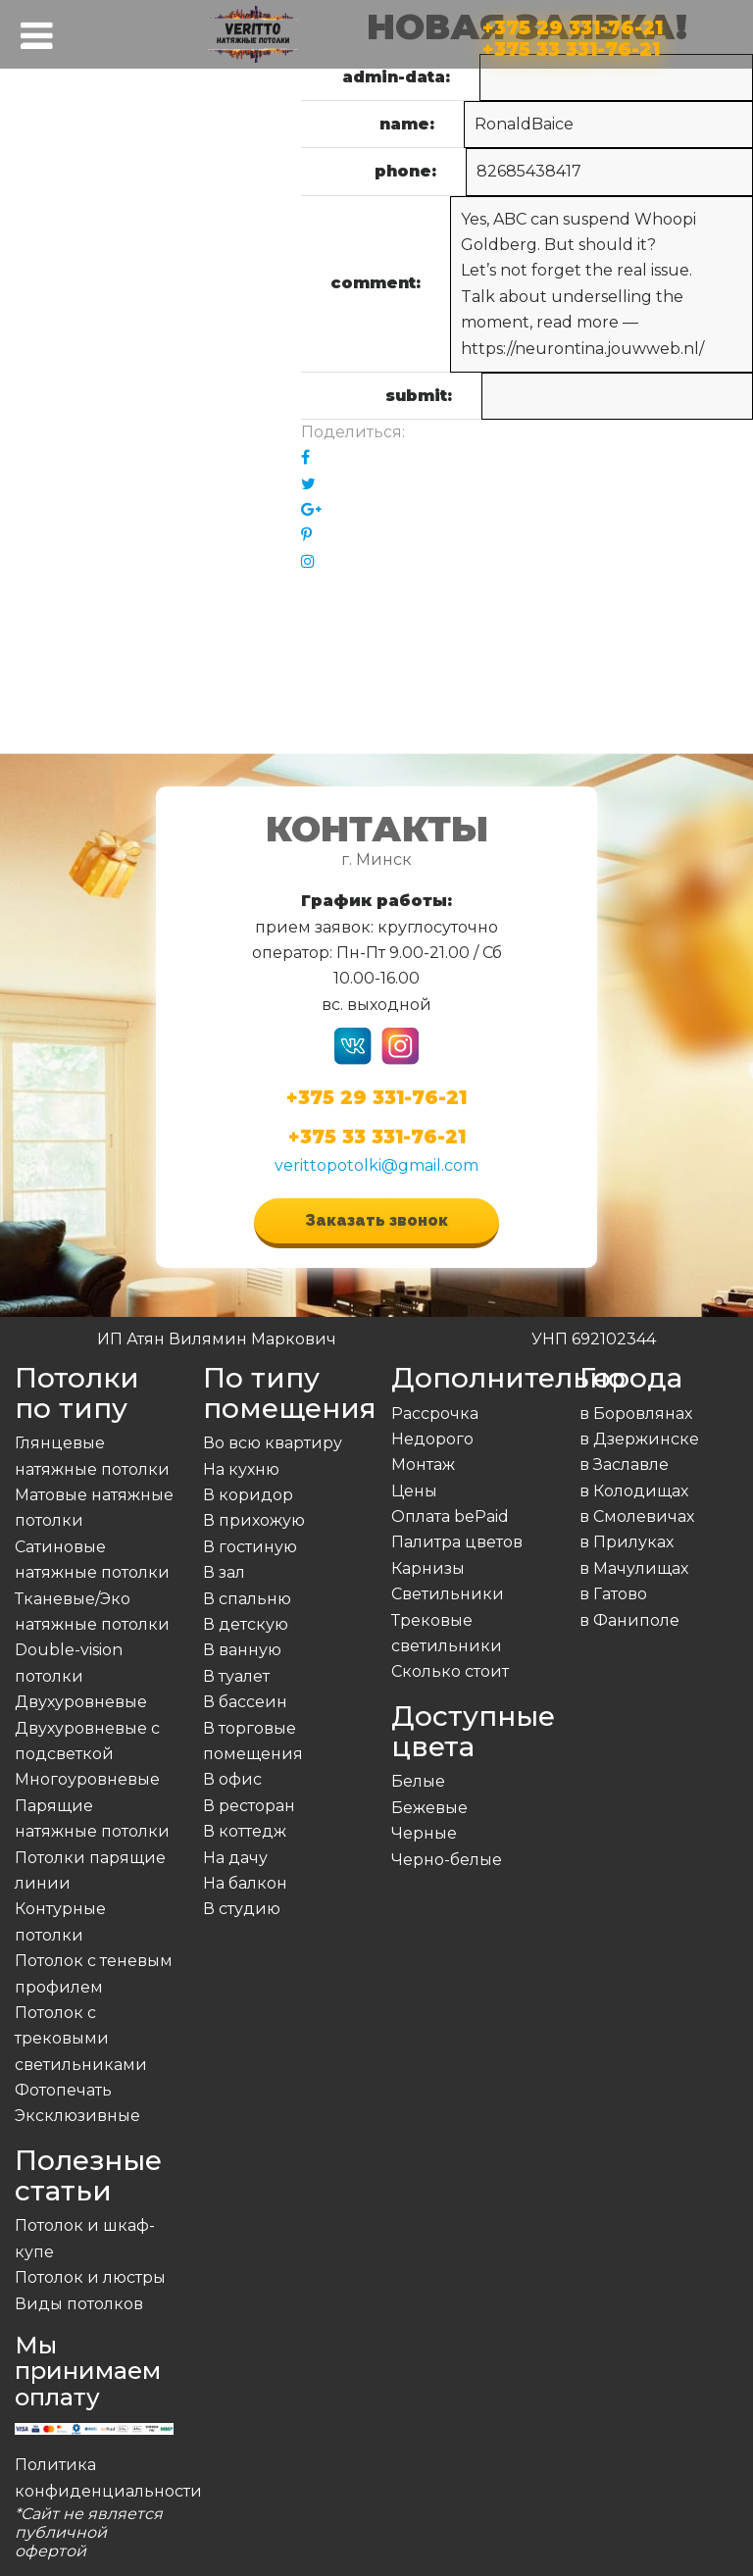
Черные (424, 1833)
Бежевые (429, 1807)
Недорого (432, 1439)
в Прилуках (626, 1542)
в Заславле (624, 1464)
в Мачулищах (633, 1568)
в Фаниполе (629, 1620)
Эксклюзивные (77, 2115)
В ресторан (249, 1805)
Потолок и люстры (90, 2277)
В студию (241, 1908)
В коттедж (244, 1831)
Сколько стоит (450, 1671)
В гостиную (250, 1547)
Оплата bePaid (450, 1516)
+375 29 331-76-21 (572, 24)
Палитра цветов (457, 1542)
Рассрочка (434, 1413)
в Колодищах (633, 1491)
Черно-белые (446, 1859)
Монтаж (423, 1464)
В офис (232, 1779)
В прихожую (254, 1520)
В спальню (247, 1599)
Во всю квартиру (272, 1443)
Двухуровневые (81, 1701)
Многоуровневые (87, 1779)
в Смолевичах (636, 1516)
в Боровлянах (635, 1413)
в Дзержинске (639, 1439)
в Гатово (613, 1594)
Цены (414, 1491)
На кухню (241, 1469)
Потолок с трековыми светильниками (81, 2038)
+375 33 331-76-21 (571, 45)
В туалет (236, 1676)
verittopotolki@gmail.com (376, 1165)
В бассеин (245, 1701)
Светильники (447, 1594)
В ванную (242, 1650)
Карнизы (428, 1568)
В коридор (248, 1495)
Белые (418, 1781)
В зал (224, 1572)
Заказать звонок (376, 1220)
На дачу (235, 1857)
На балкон (245, 1883)
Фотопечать (63, 2090)
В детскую (245, 1624)
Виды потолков (79, 2304)
